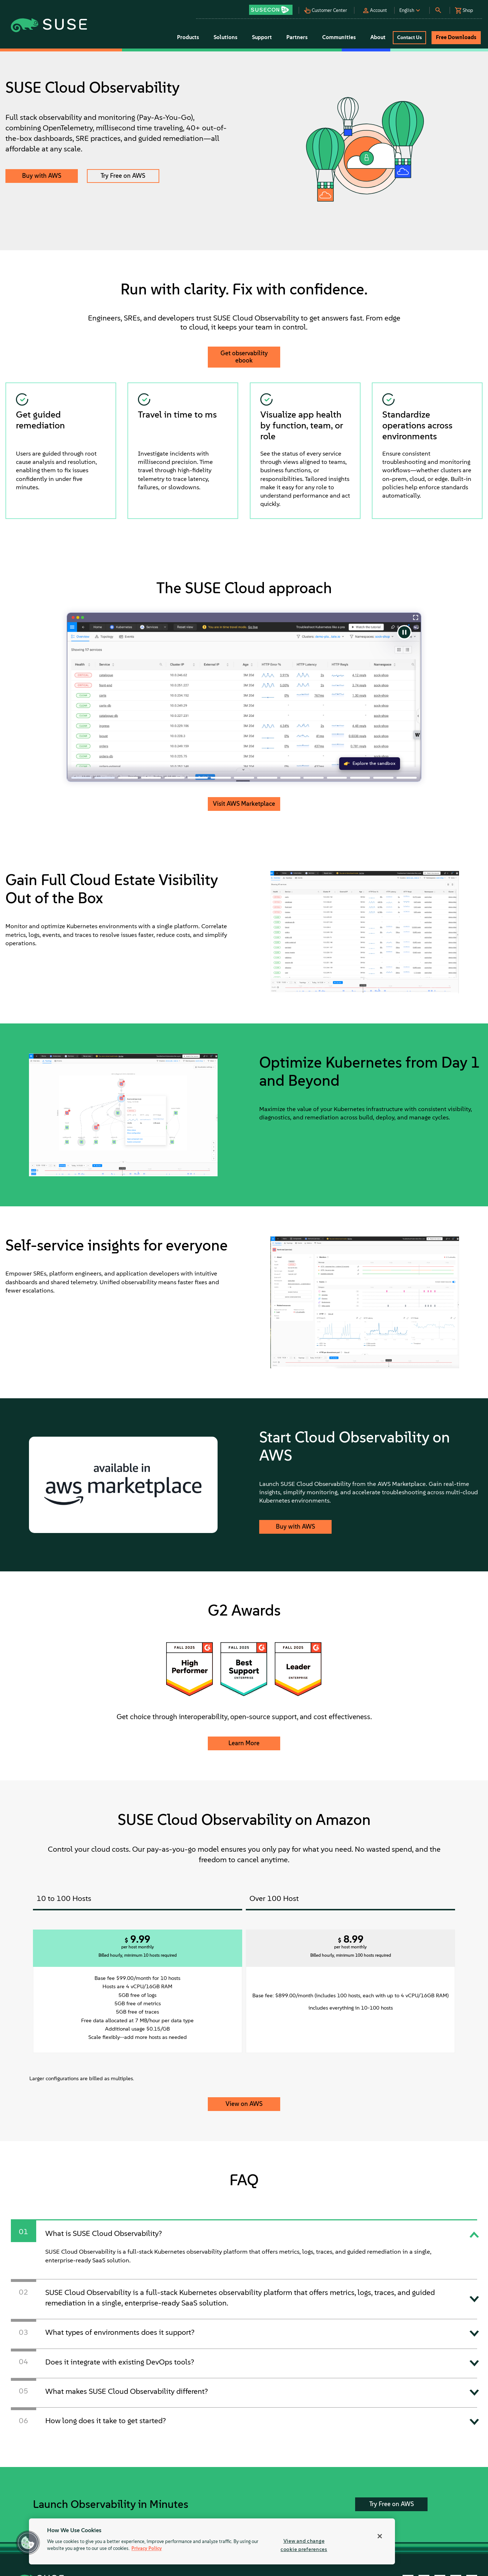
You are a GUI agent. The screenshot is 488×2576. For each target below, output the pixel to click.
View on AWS (244, 2103)
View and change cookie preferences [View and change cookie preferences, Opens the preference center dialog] (304, 2545)
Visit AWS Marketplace (244, 803)
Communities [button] (339, 37)
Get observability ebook (244, 356)
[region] (212, 2541)
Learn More (244, 1743)
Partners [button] (297, 37)
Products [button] (188, 37)
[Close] (380, 2536)
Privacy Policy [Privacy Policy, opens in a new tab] (146, 2548)
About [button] (378, 37)
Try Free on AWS (123, 175)
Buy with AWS (41, 175)
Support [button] (262, 37)
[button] (273, 7)
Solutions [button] (225, 37)
